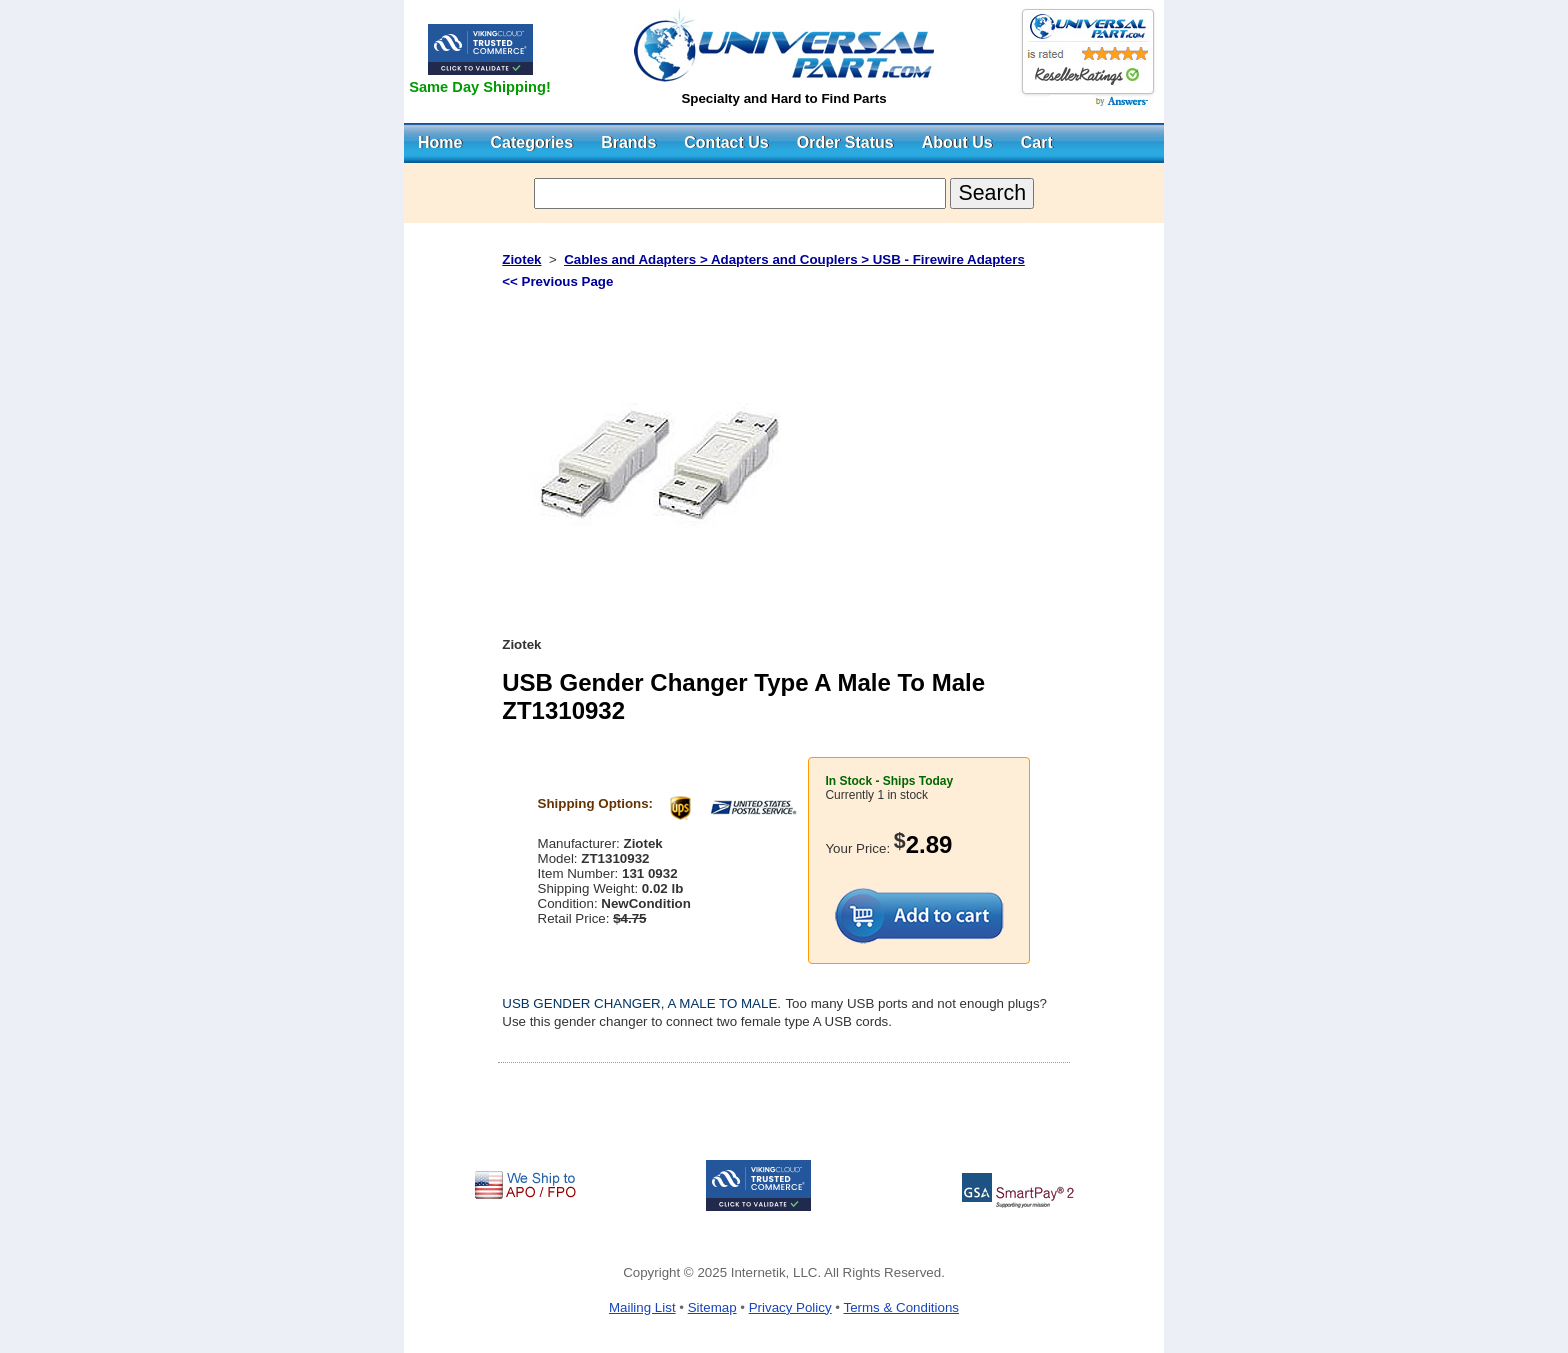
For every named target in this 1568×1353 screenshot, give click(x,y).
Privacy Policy (790, 1307)
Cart (1037, 142)
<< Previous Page (557, 281)
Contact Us (726, 142)
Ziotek (521, 259)
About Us (957, 142)
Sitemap (712, 1307)
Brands (628, 142)
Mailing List (642, 1307)
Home (440, 142)
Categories (531, 142)
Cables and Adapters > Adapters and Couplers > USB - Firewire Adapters (794, 259)
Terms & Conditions (901, 1307)
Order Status (845, 142)
